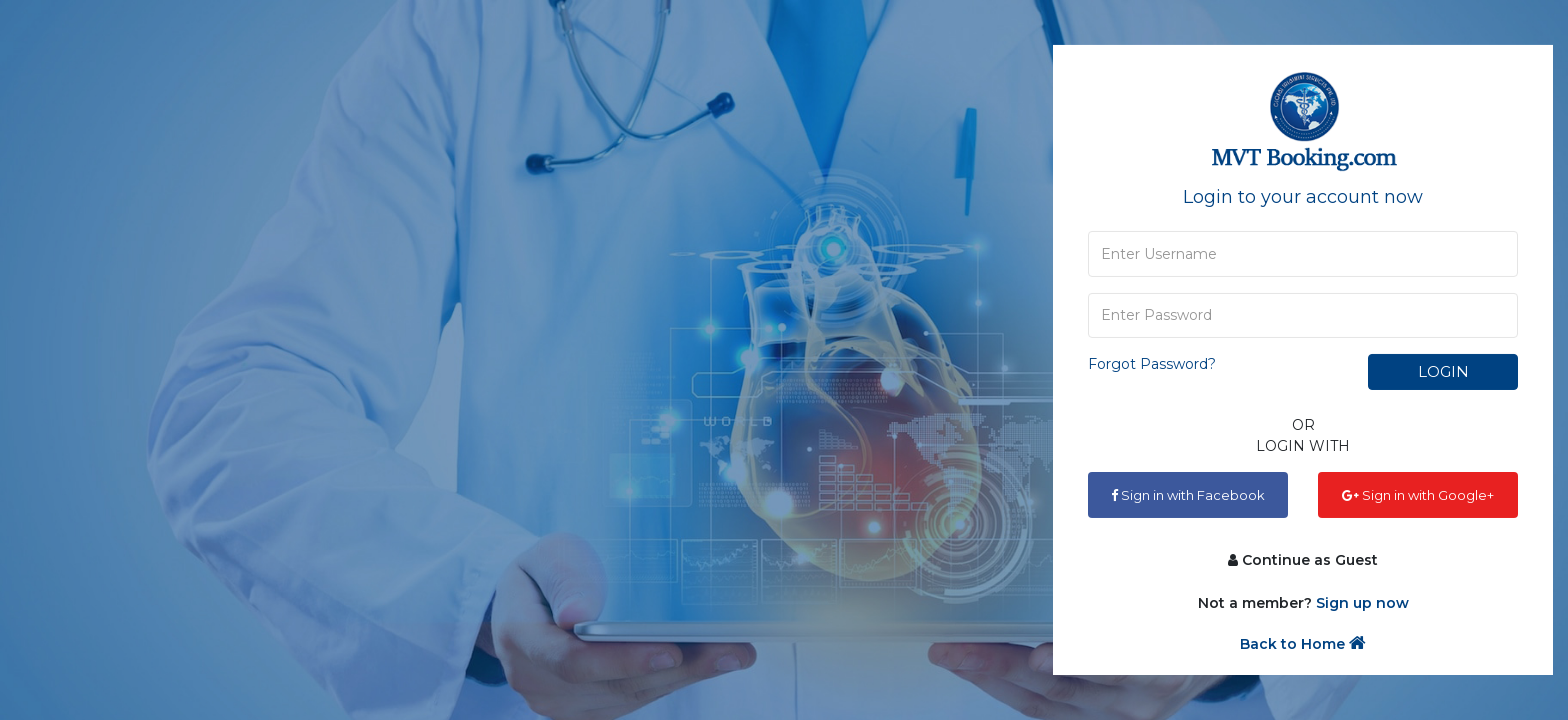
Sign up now (1362, 603)
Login (1443, 371)
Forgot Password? (1152, 364)
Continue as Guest (1303, 560)
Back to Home (1303, 643)
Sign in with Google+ (1418, 495)
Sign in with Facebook (1188, 495)
